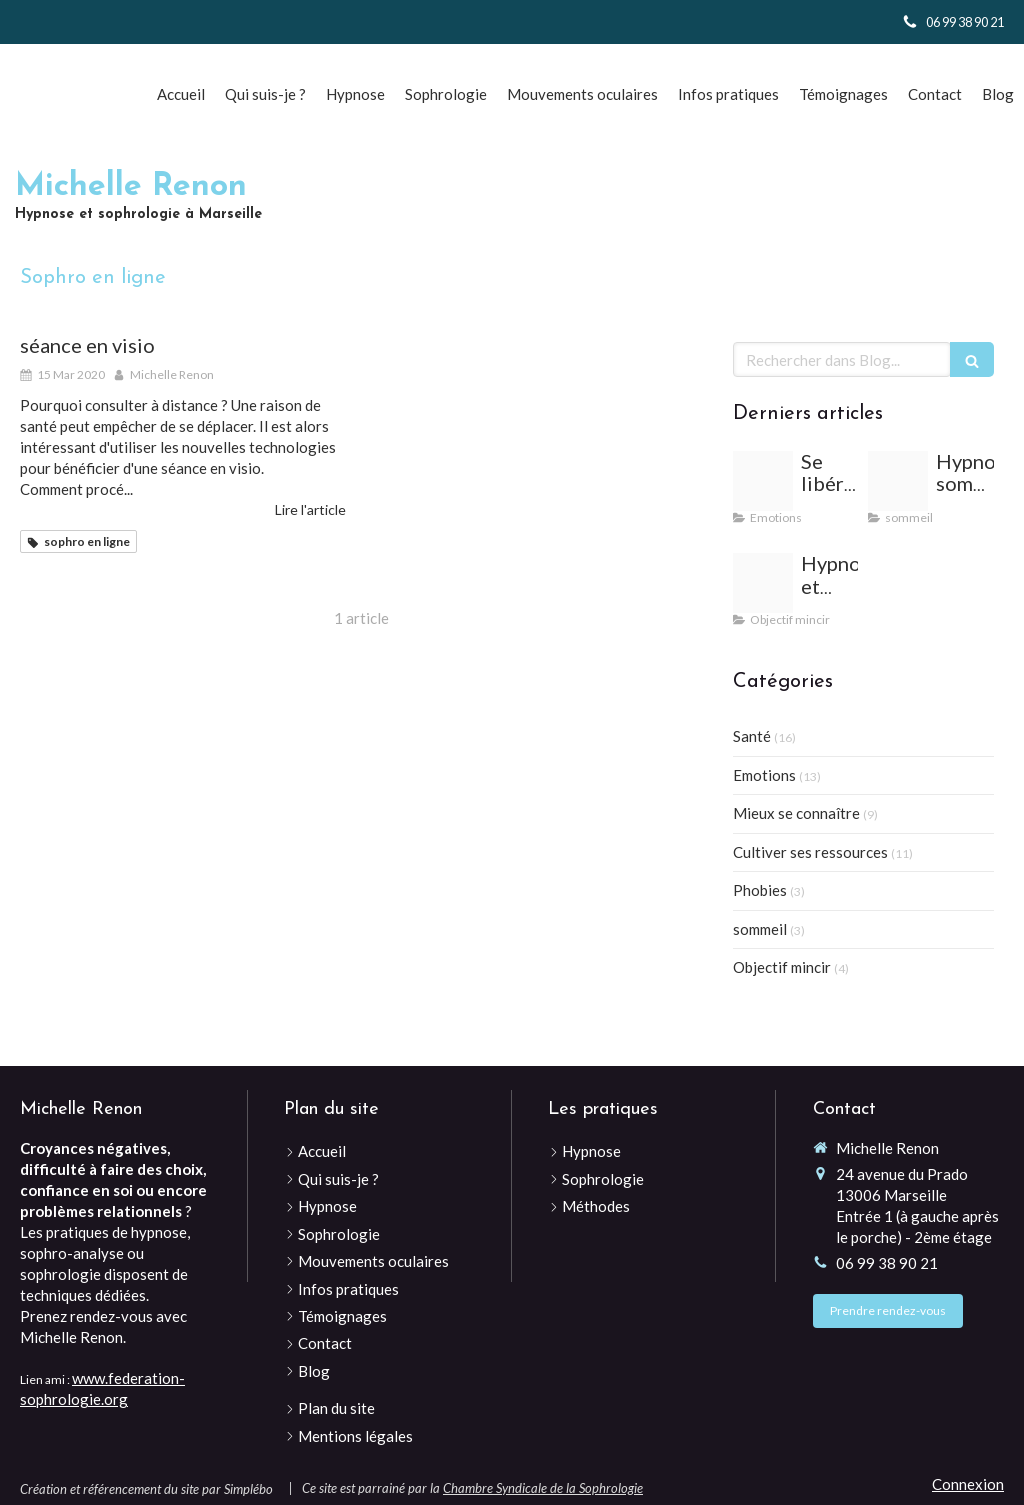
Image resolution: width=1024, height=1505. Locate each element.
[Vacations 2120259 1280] (763, 481)
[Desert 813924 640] (763, 583)
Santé (752, 736)
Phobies (760, 890)
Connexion (968, 1484)
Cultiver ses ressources (810, 852)
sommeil (760, 929)
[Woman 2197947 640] (898, 481)
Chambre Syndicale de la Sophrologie (543, 1488)
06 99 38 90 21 (887, 1263)
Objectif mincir (782, 967)
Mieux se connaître (796, 813)
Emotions (764, 775)
